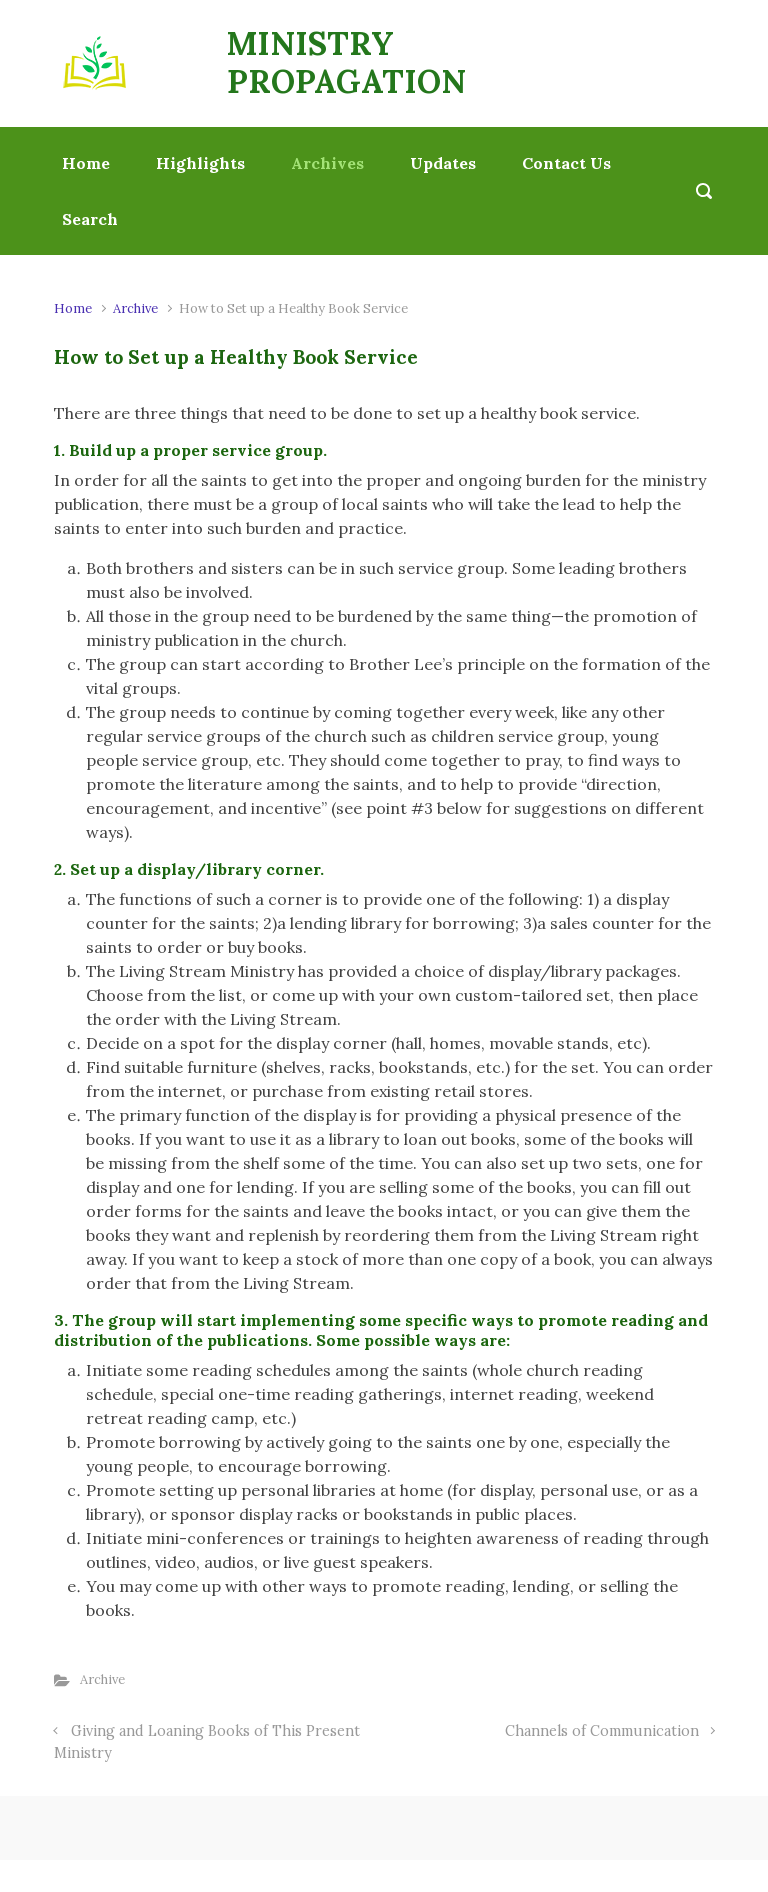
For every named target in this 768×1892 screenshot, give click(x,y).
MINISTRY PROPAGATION (346, 62)
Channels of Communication (602, 1731)
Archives (327, 163)
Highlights (200, 163)
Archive (135, 308)
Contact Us (566, 163)
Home (86, 163)
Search (90, 219)
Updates (443, 163)
